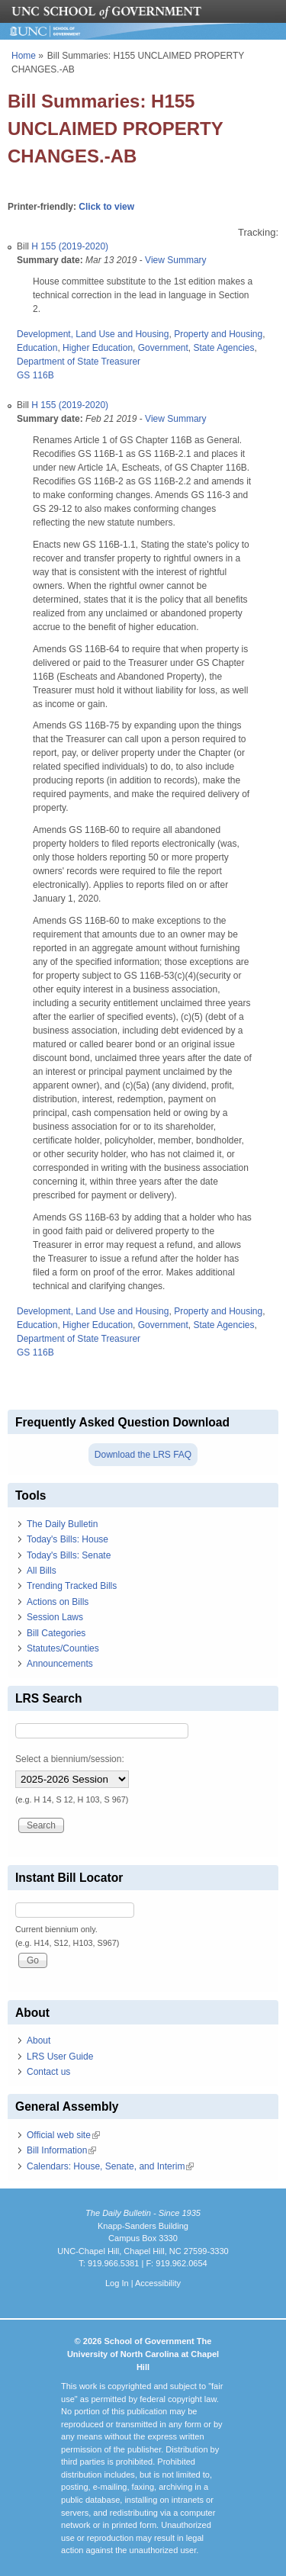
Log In (117, 2283)
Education (37, 348)
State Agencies (223, 348)
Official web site (63, 2135)
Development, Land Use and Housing (93, 334)
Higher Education (98, 348)
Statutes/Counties (63, 1648)
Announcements (60, 1663)
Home (23, 55)
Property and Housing (218, 334)
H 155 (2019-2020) (69, 246)
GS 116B (35, 375)
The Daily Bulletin (62, 1524)
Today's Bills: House (67, 1539)
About (38, 2040)
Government (163, 348)
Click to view (106, 206)
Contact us (48, 2071)
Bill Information (61, 2150)
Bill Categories (56, 1633)
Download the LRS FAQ (143, 1454)
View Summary (175, 260)
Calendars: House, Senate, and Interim (110, 2166)
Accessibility (158, 2283)
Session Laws (55, 1617)
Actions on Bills (57, 1602)
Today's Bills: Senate (69, 1555)
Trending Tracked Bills (72, 1586)
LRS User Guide (60, 2056)
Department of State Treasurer (78, 361)
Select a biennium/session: (69, 1759)
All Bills (41, 1570)
